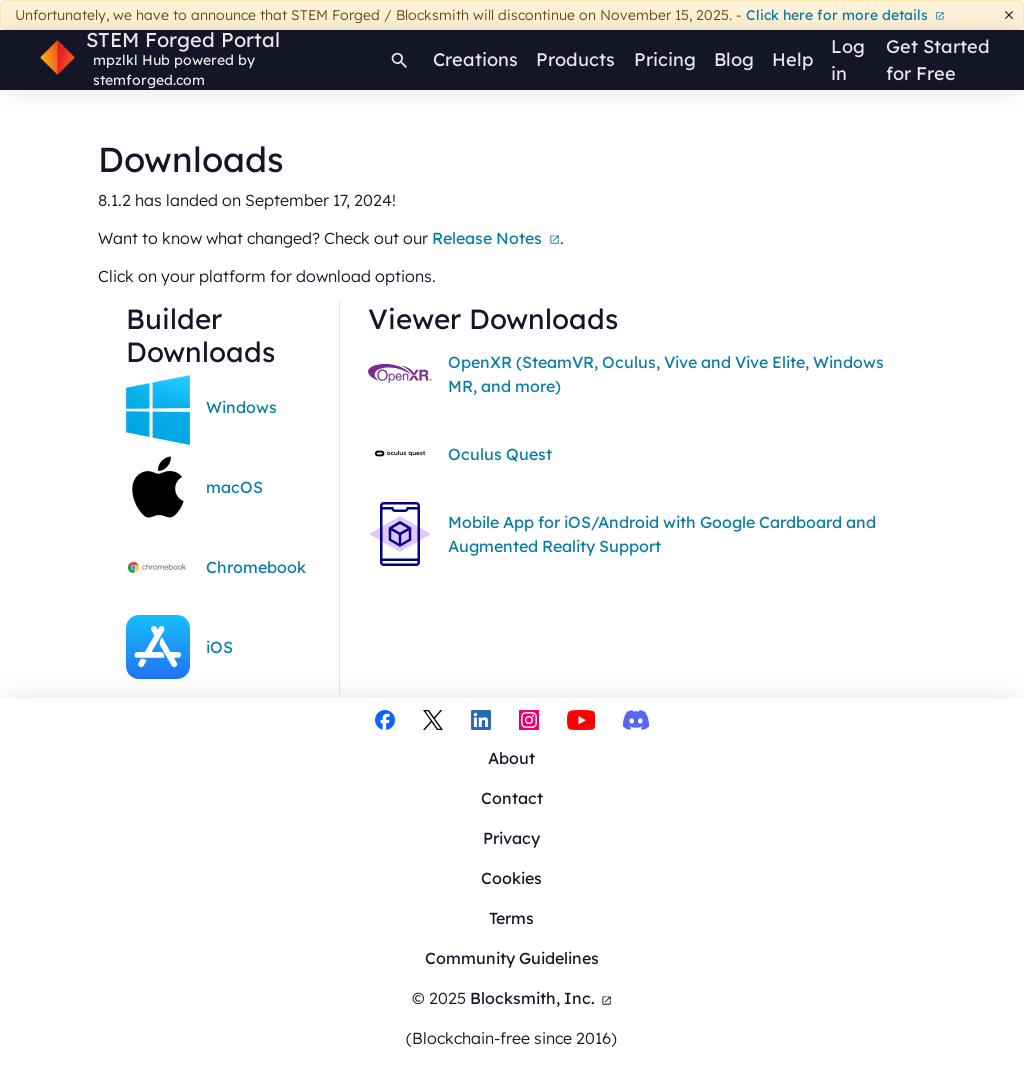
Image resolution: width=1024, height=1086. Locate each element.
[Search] (399, 60)
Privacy (511, 838)
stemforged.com (149, 80)
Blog (734, 59)
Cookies (511, 878)
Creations (475, 59)
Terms (511, 918)
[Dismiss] (1009, 15)
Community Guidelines (512, 958)
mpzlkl (115, 60)
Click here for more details (845, 15)
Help (792, 59)
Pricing (665, 59)
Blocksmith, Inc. (541, 998)
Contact (512, 798)
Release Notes (496, 238)
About (511, 758)
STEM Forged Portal (183, 40)
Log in (848, 60)
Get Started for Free (938, 60)
